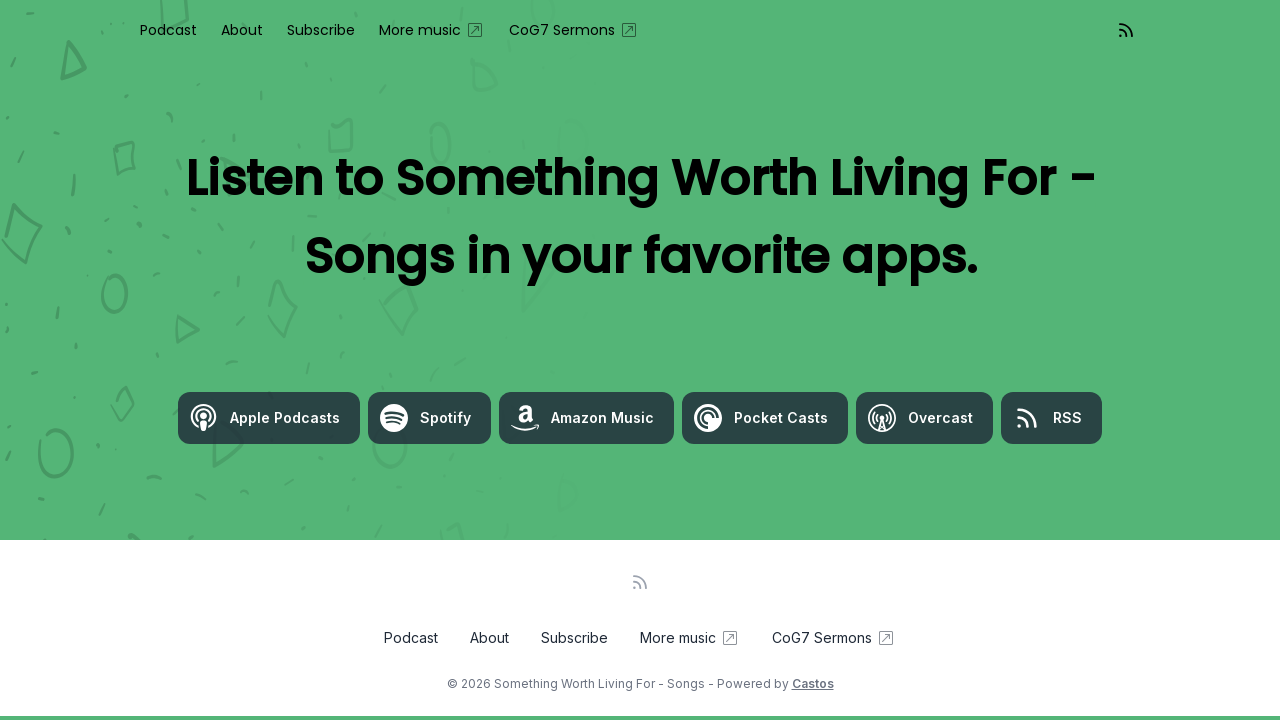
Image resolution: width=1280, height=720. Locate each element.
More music (432, 30)
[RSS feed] (1126, 30)
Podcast (168, 30)
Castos (813, 683)
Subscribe (321, 30)
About (242, 30)
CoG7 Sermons (574, 30)
